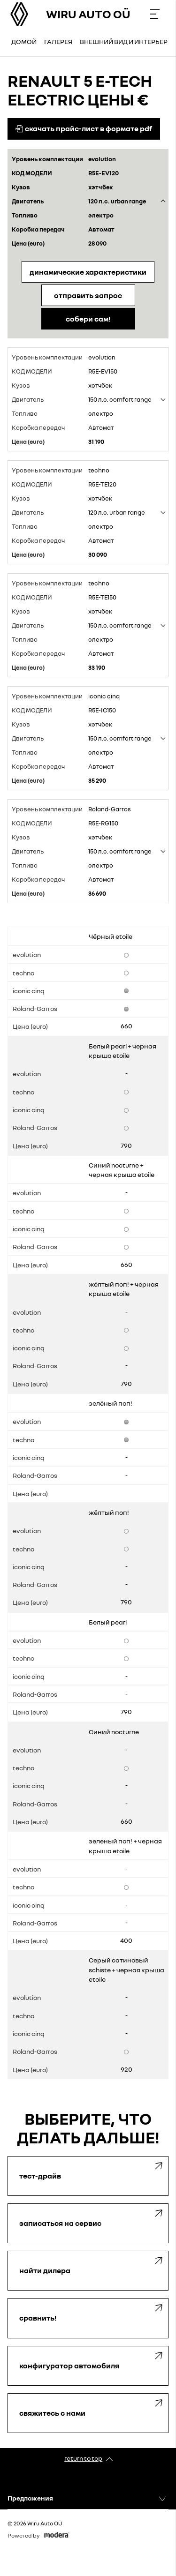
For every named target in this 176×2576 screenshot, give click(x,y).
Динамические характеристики (88, 272)
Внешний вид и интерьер (124, 41)
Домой (24, 41)
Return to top (83, 2458)
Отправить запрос (88, 295)
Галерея (58, 41)
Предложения (30, 2498)
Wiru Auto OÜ (88, 14)
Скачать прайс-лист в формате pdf (83, 128)
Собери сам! (88, 318)
